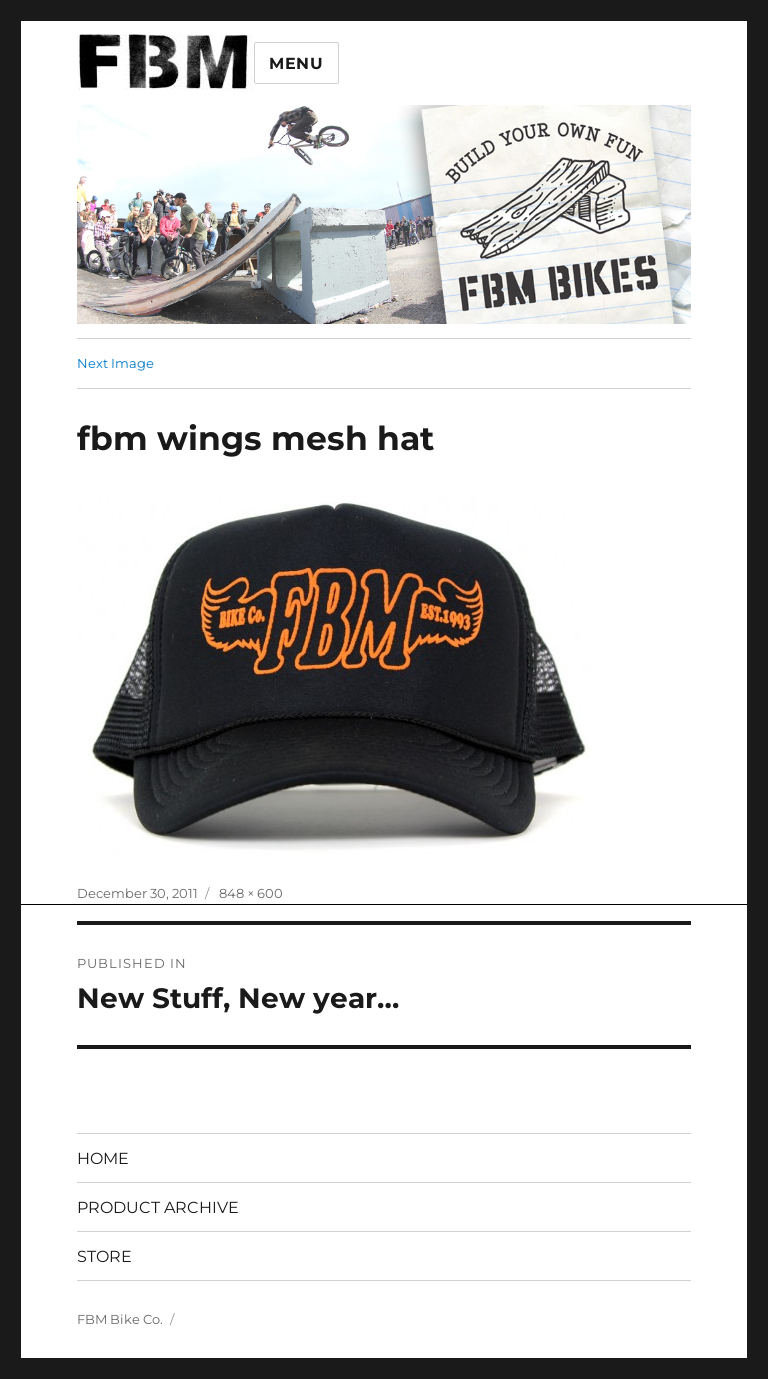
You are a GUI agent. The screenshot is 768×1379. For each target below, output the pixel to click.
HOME (103, 1158)
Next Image (115, 363)
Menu (296, 63)
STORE (104, 1256)
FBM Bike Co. (120, 1319)
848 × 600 (251, 893)
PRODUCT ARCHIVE (158, 1207)
